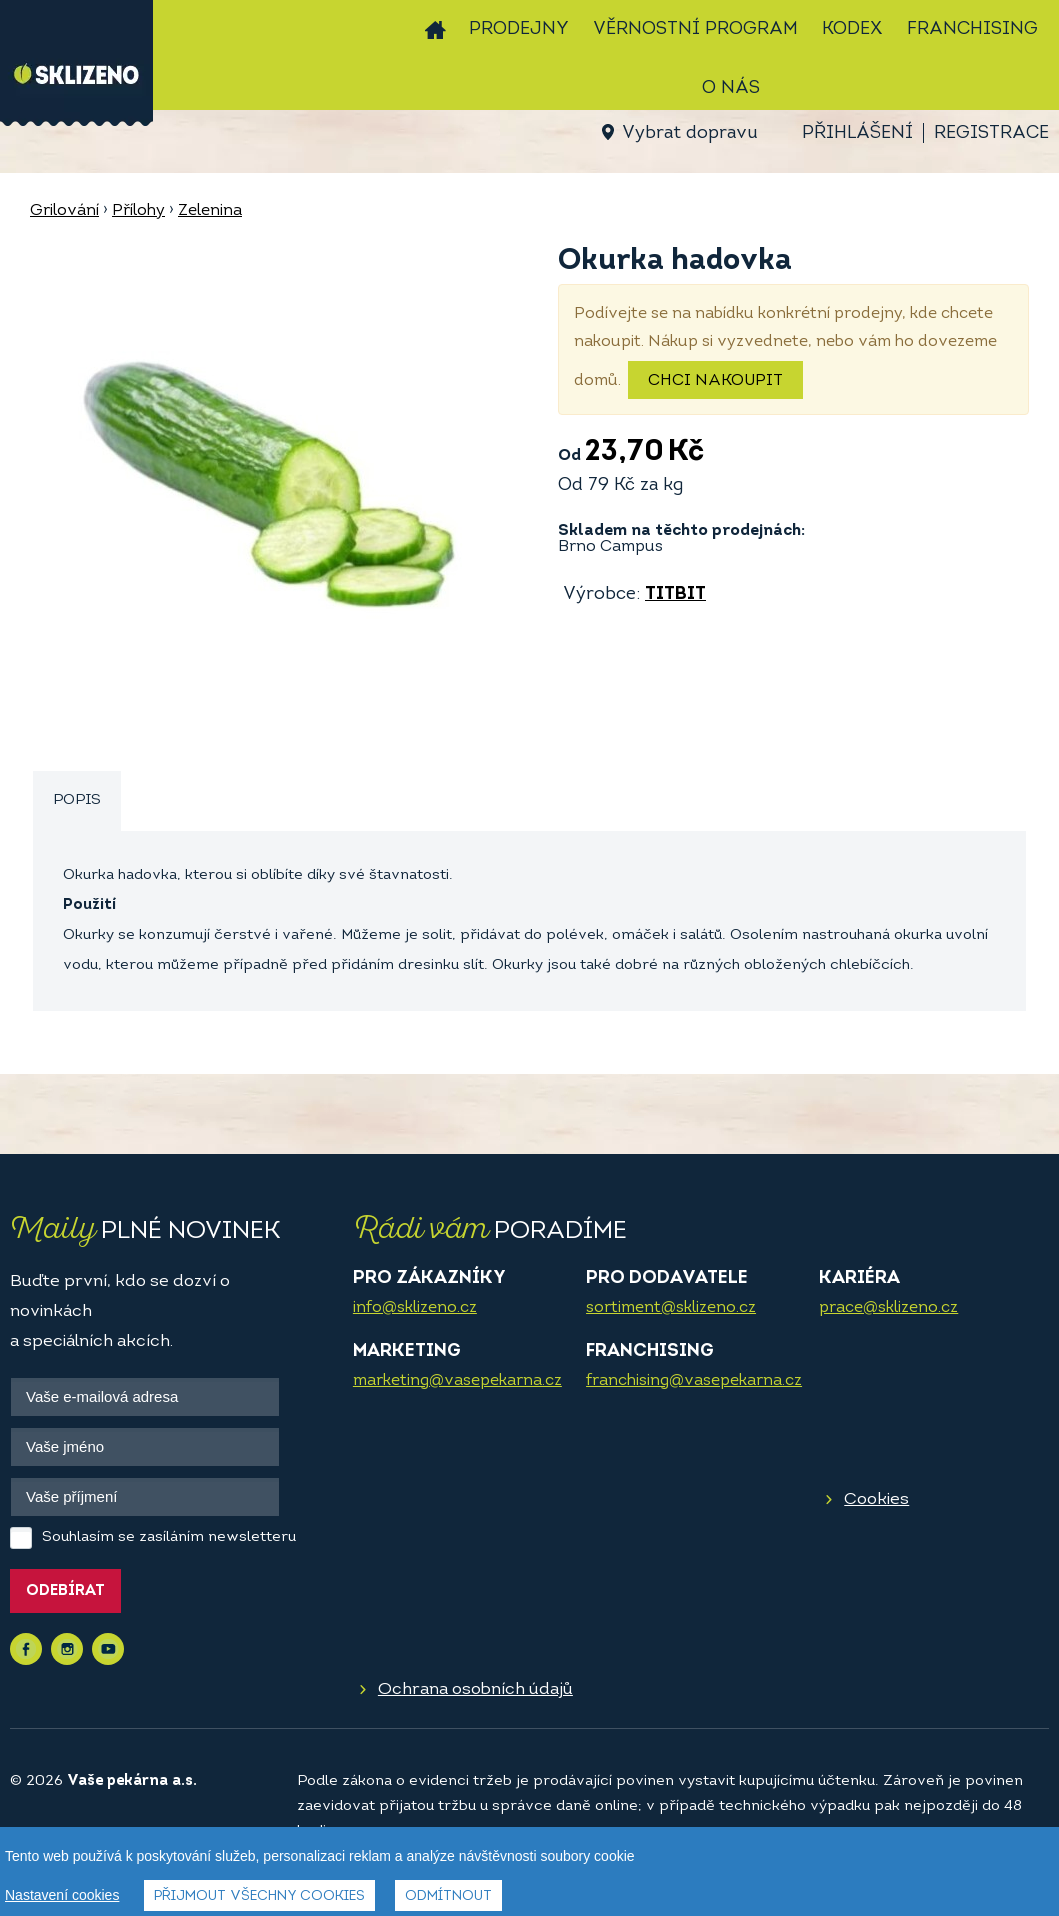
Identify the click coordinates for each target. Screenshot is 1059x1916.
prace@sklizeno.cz (888, 1308)
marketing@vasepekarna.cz (457, 1381)
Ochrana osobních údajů (475, 1689)
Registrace (991, 133)
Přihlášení (857, 133)
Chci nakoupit (715, 381)
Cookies (876, 1499)
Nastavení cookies (62, 1895)
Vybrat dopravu (689, 133)
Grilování (64, 211)
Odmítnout (448, 1896)
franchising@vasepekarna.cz (694, 1381)
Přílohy (138, 211)
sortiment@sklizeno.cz (671, 1308)
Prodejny (519, 29)
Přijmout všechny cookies (259, 1896)
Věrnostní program (695, 29)
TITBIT (675, 594)
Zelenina (210, 211)
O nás (731, 88)
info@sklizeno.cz (415, 1308)
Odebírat (65, 1591)
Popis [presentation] (77, 800)
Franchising (972, 29)
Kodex (852, 29)
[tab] (77, 801)
